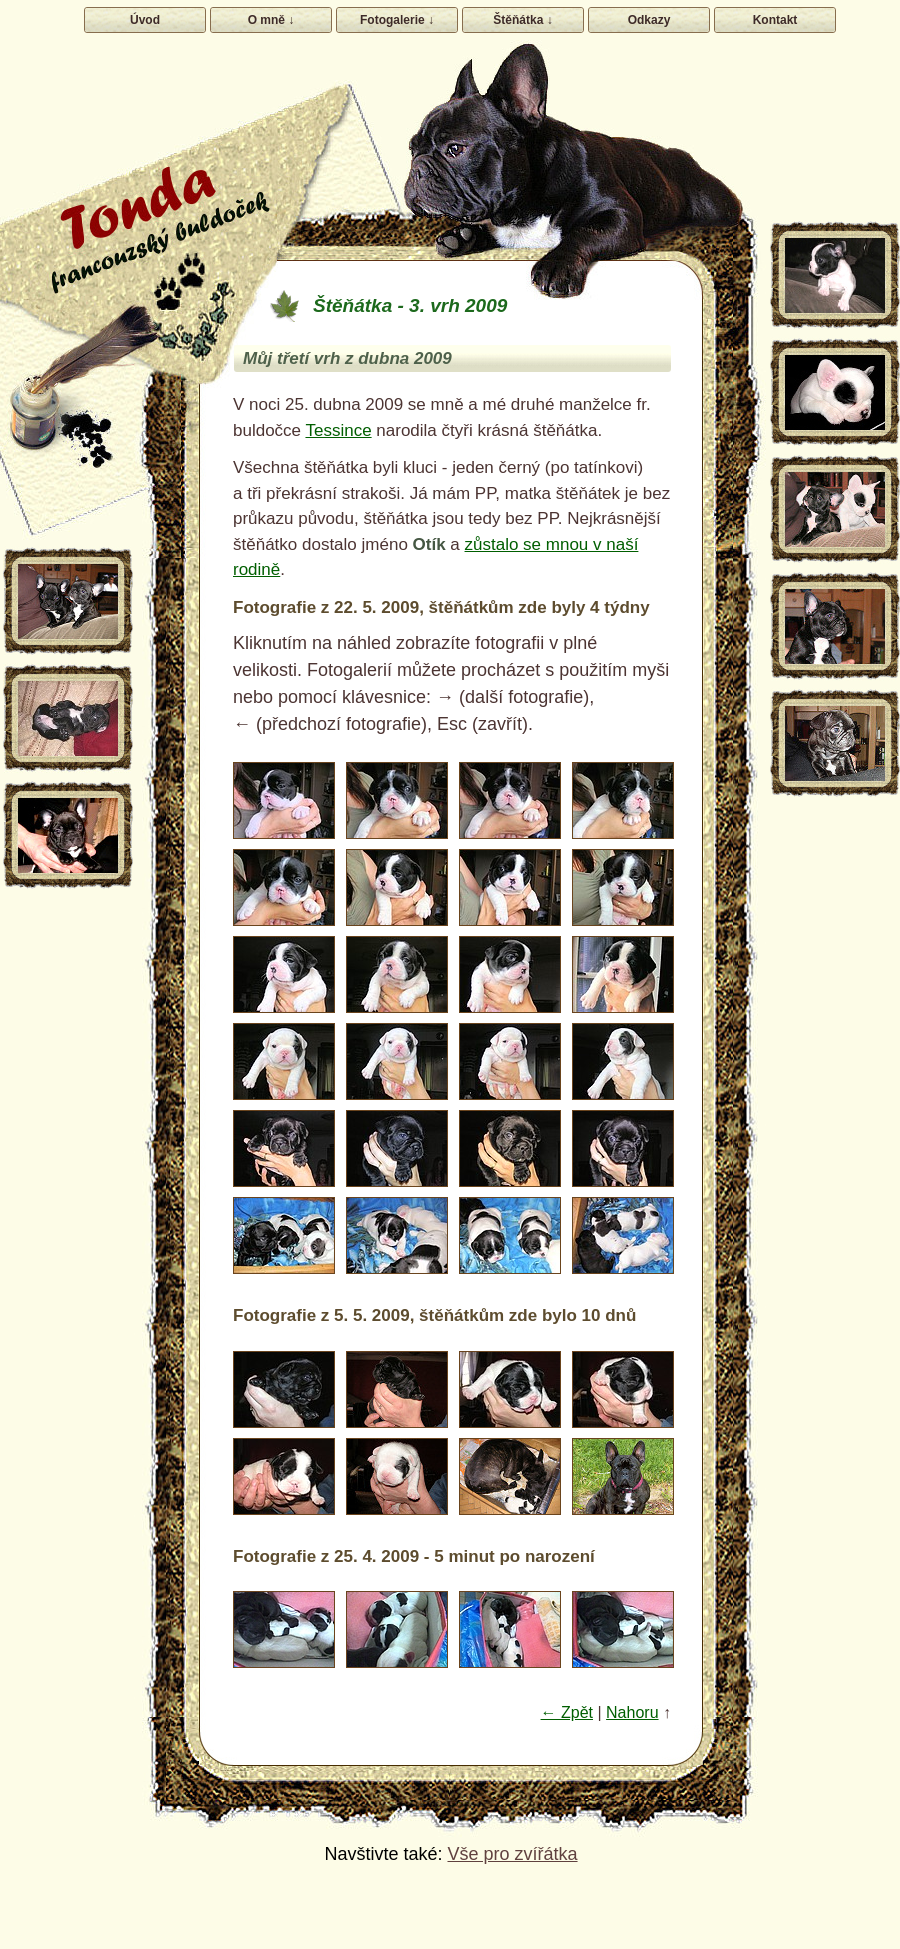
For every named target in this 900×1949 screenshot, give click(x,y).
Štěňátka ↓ (522, 20)
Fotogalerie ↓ (397, 20)
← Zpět (567, 1712)
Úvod (145, 20)
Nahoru (632, 1712)
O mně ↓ (271, 20)
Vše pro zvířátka (512, 1854)
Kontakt (775, 20)
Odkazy (649, 20)
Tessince (338, 430)
